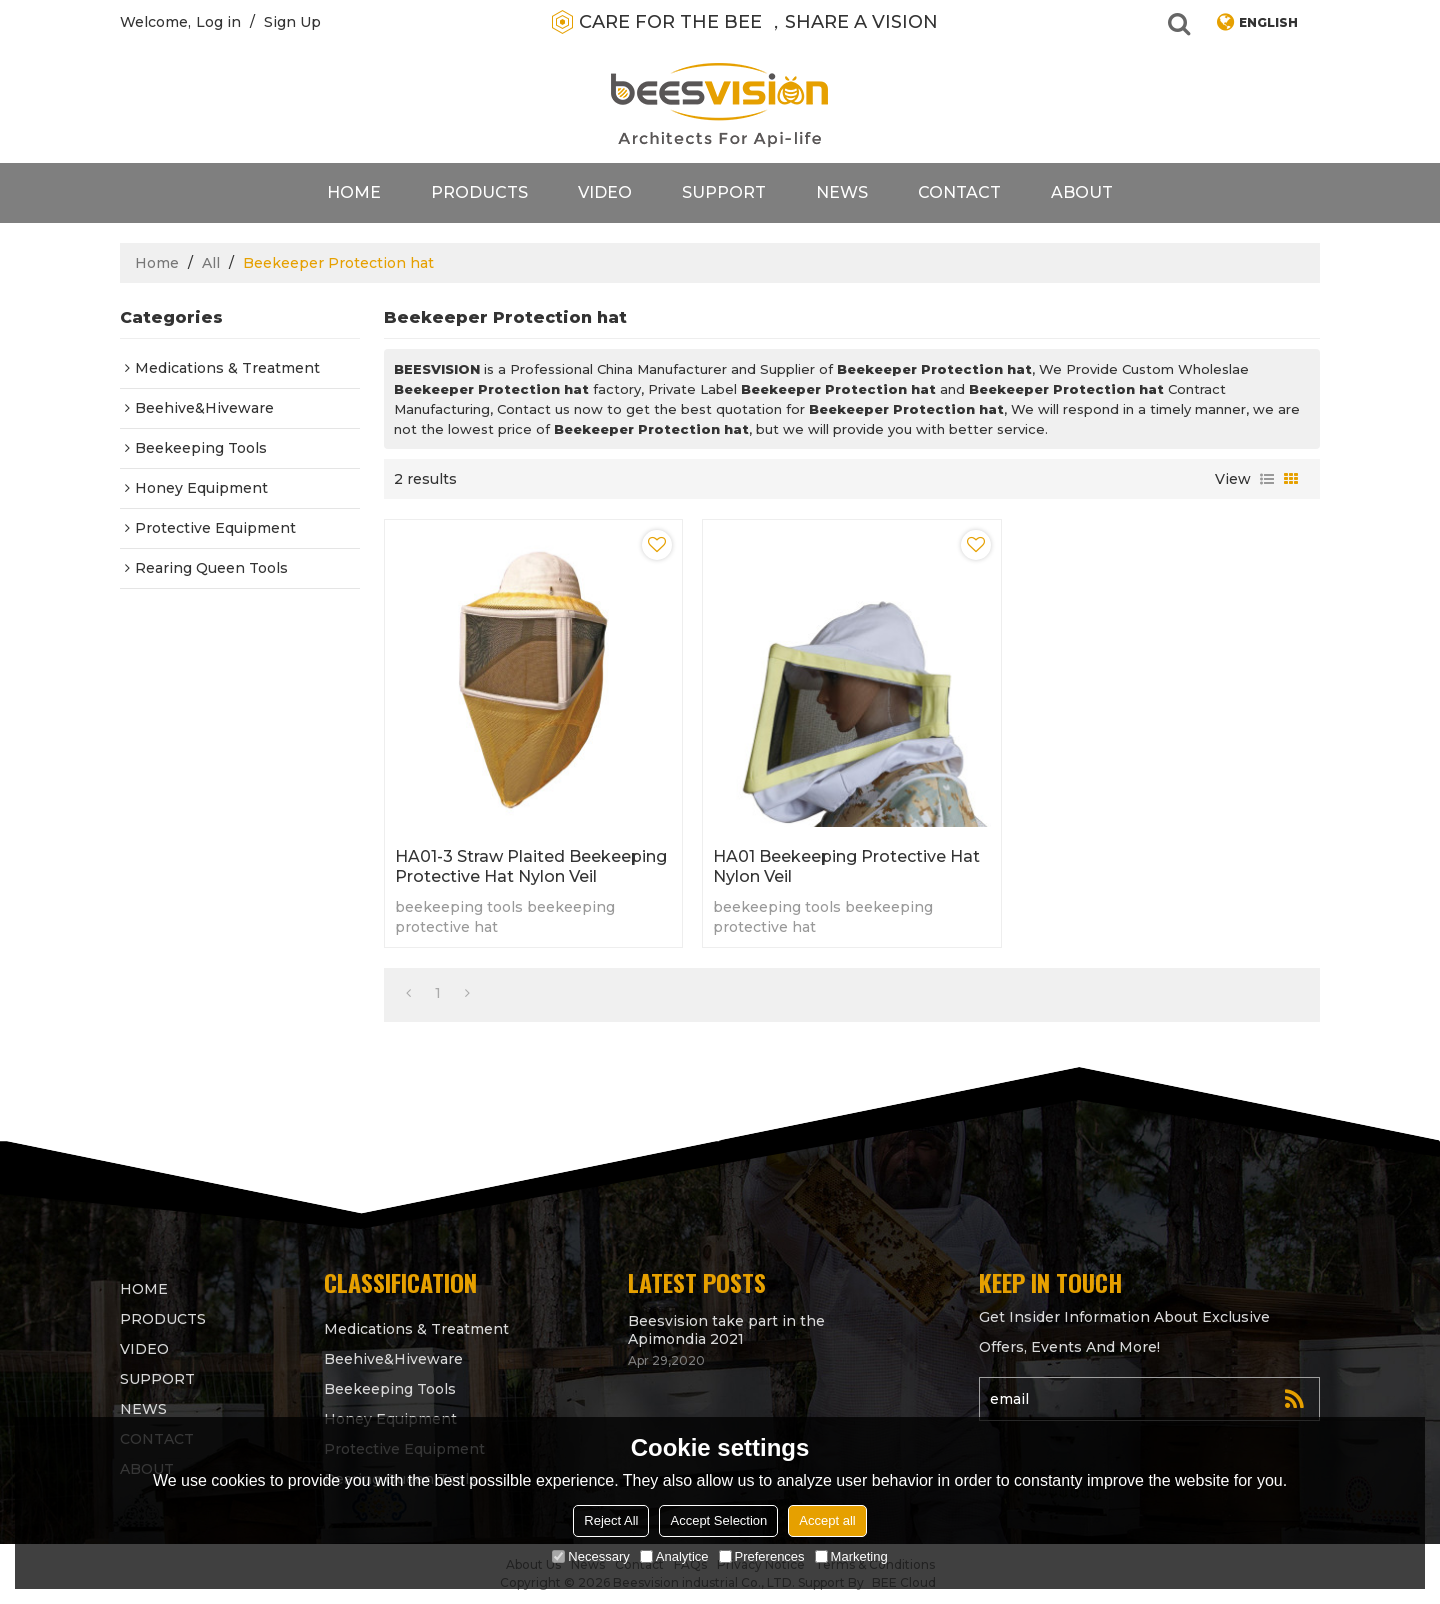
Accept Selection (718, 1520)
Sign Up (292, 22)
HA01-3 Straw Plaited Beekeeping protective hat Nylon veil (531, 866)
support (724, 192)
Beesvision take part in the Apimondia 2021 (726, 1330)
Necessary (590, 1556)
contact (959, 192)
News (842, 192)
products (479, 192)
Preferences (762, 1556)
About (1082, 192)
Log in (218, 22)
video (605, 192)
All (211, 263)
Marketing (851, 1556)
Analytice (674, 1556)
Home (354, 192)
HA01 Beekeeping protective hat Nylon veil (846, 866)
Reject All (611, 1520)
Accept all (827, 1520)
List (1267, 479)
